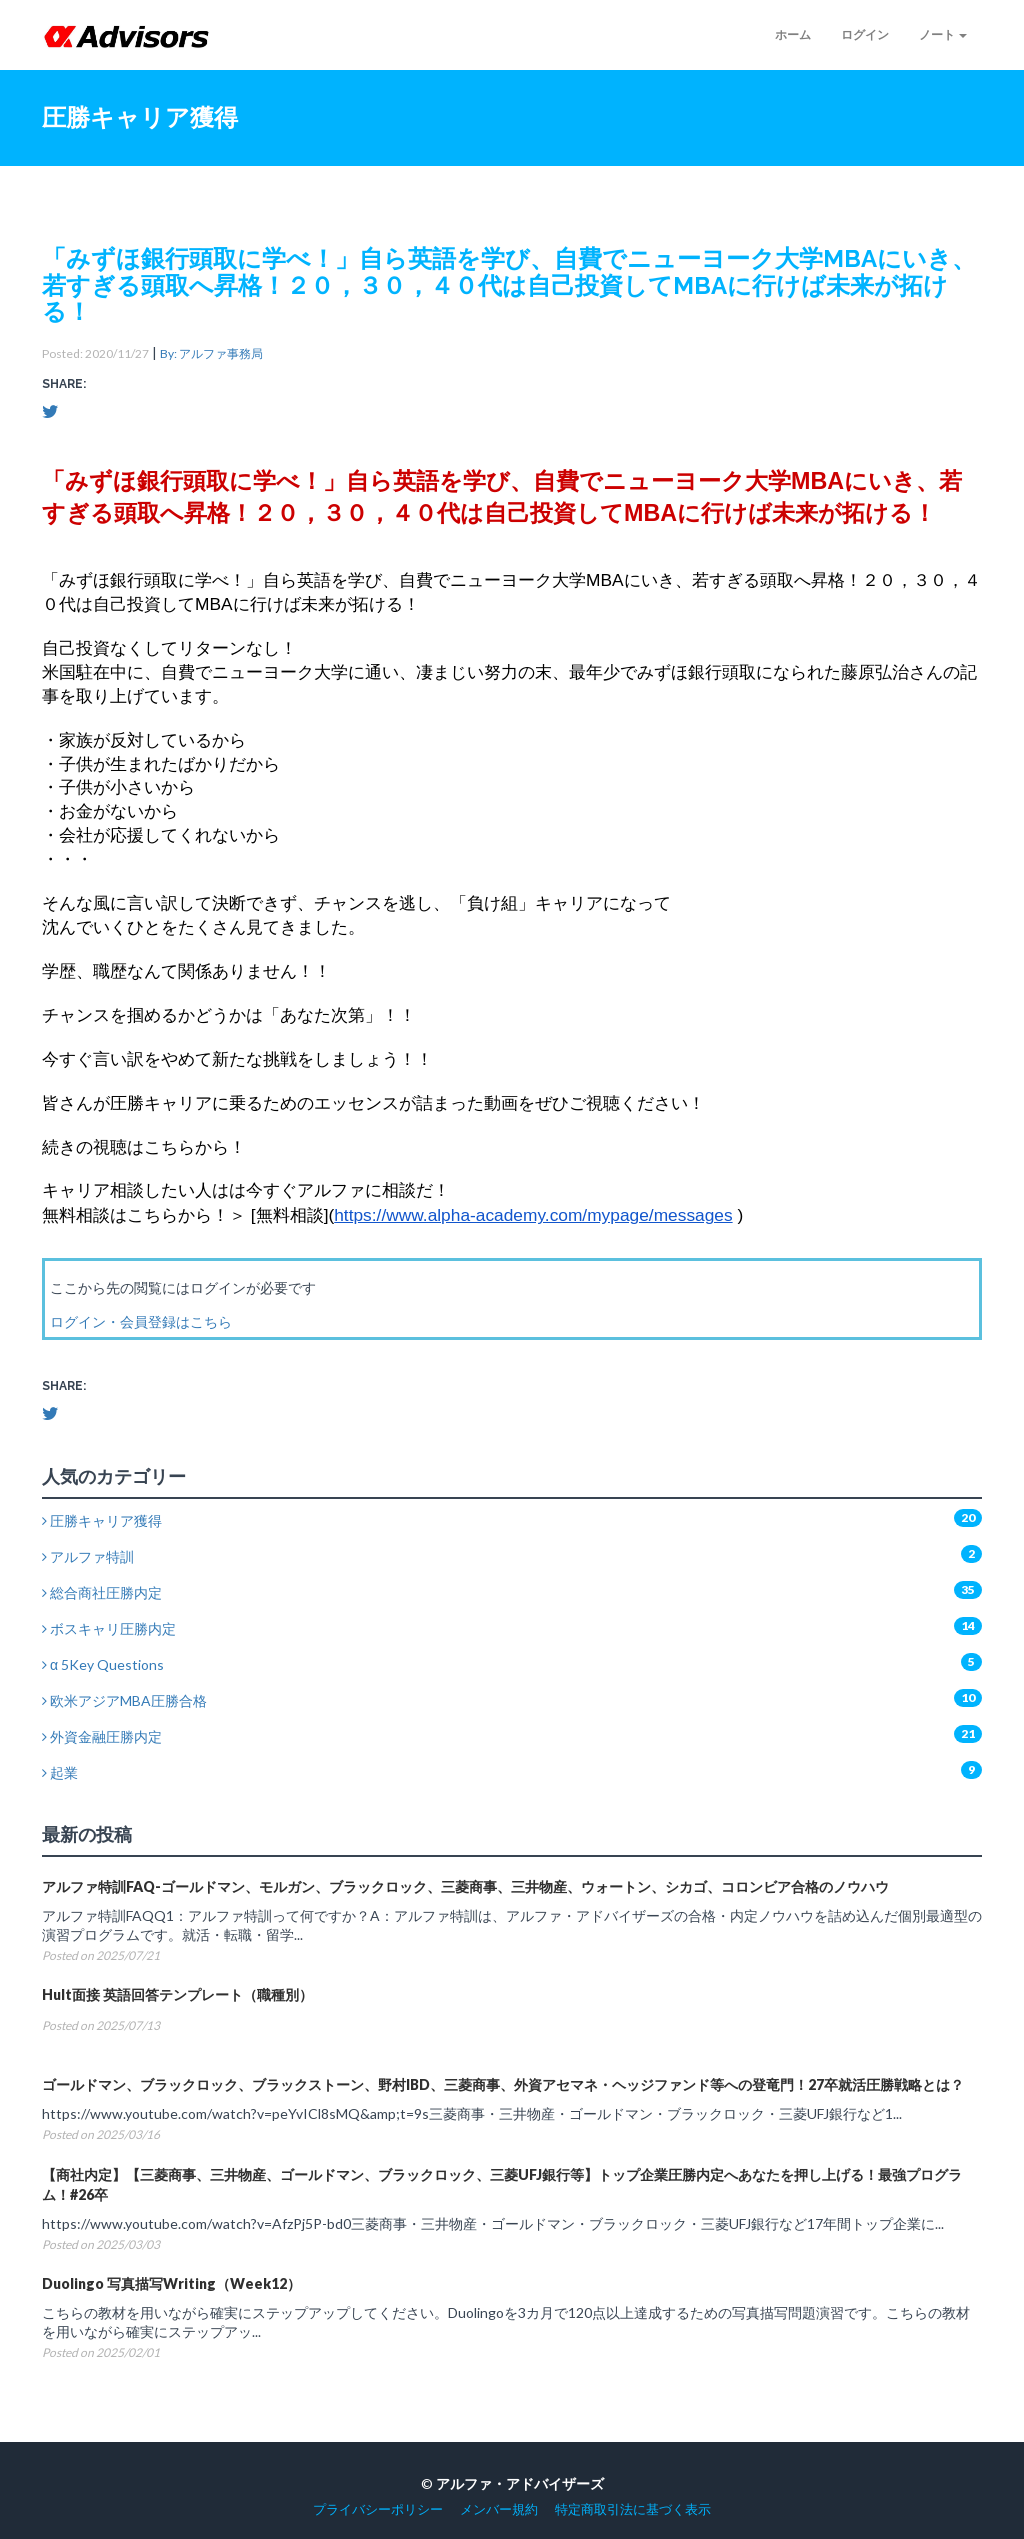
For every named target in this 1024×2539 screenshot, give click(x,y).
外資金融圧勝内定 (102, 1736)
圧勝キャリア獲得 (102, 1520)
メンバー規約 (499, 2509)
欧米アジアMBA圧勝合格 (124, 1700)
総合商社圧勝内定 (102, 1592)
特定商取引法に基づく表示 (633, 2509)
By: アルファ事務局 (211, 353)
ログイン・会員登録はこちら (141, 1321)
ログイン (865, 34)
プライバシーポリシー (378, 2509)
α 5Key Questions (103, 1664)
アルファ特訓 (88, 1556)
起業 (60, 1772)
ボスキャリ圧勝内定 (109, 1628)
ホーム (793, 34)
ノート (943, 34)
